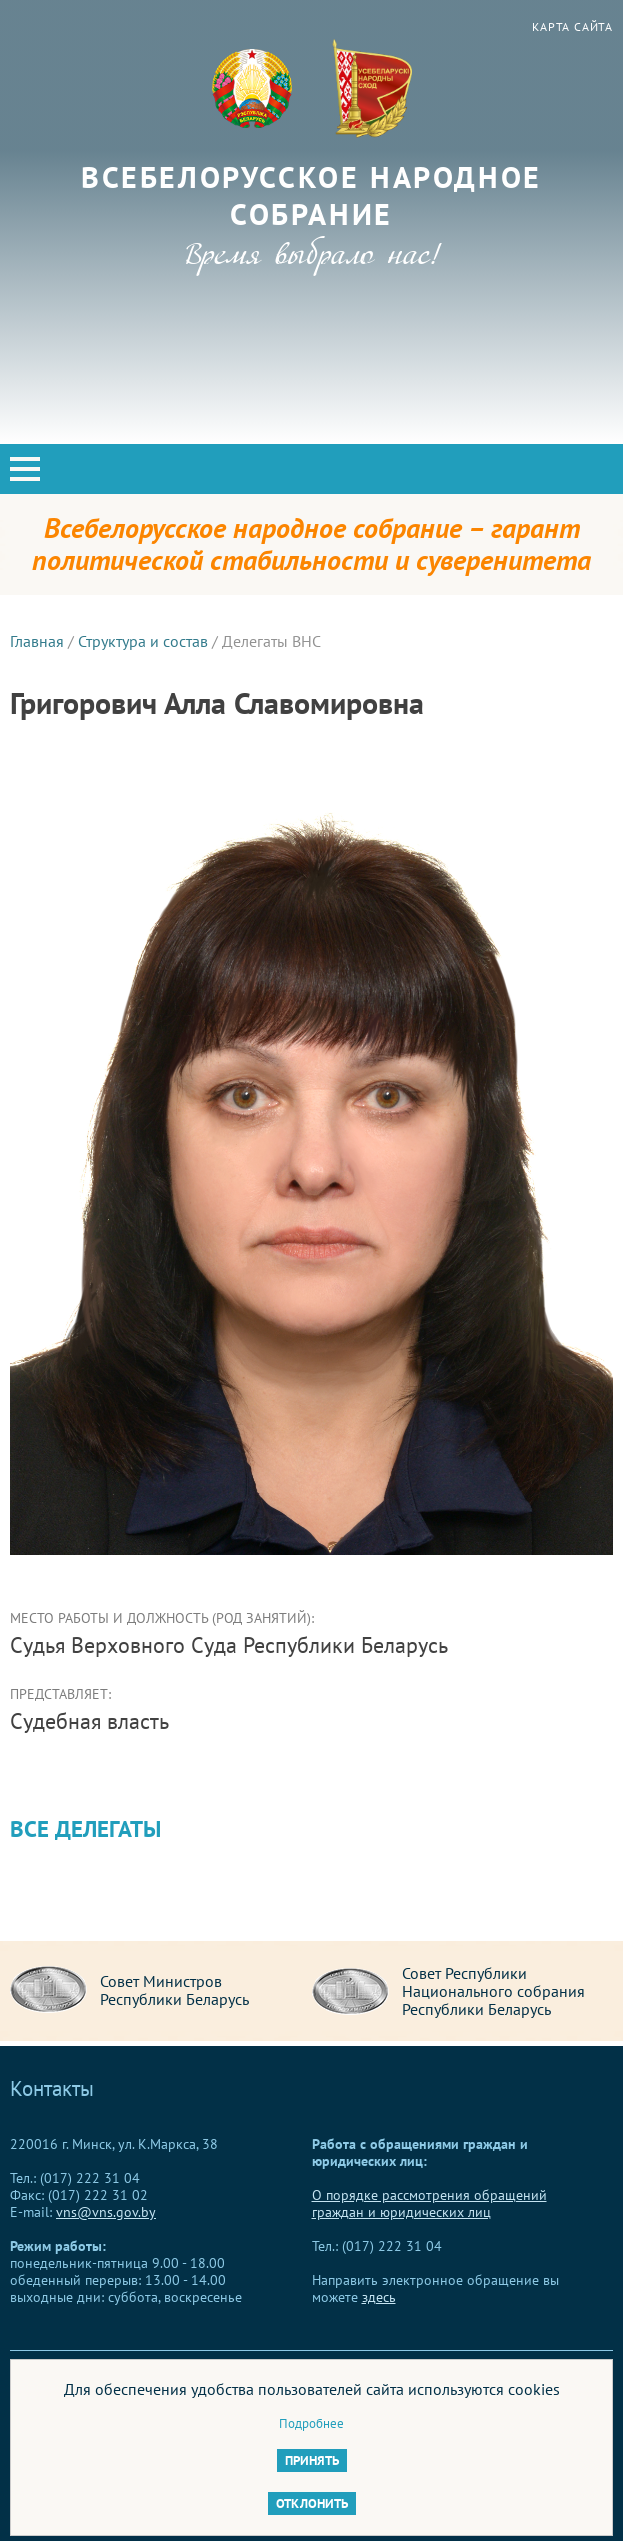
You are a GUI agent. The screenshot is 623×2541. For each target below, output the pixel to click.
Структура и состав (143, 641)
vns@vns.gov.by (106, 2212)
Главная (37, 641)
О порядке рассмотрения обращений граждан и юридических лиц (429, 2203)
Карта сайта (572, 26)
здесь (379, 2297)
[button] (25, 469)
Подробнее (311, 2423)
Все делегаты (85, 1828)
